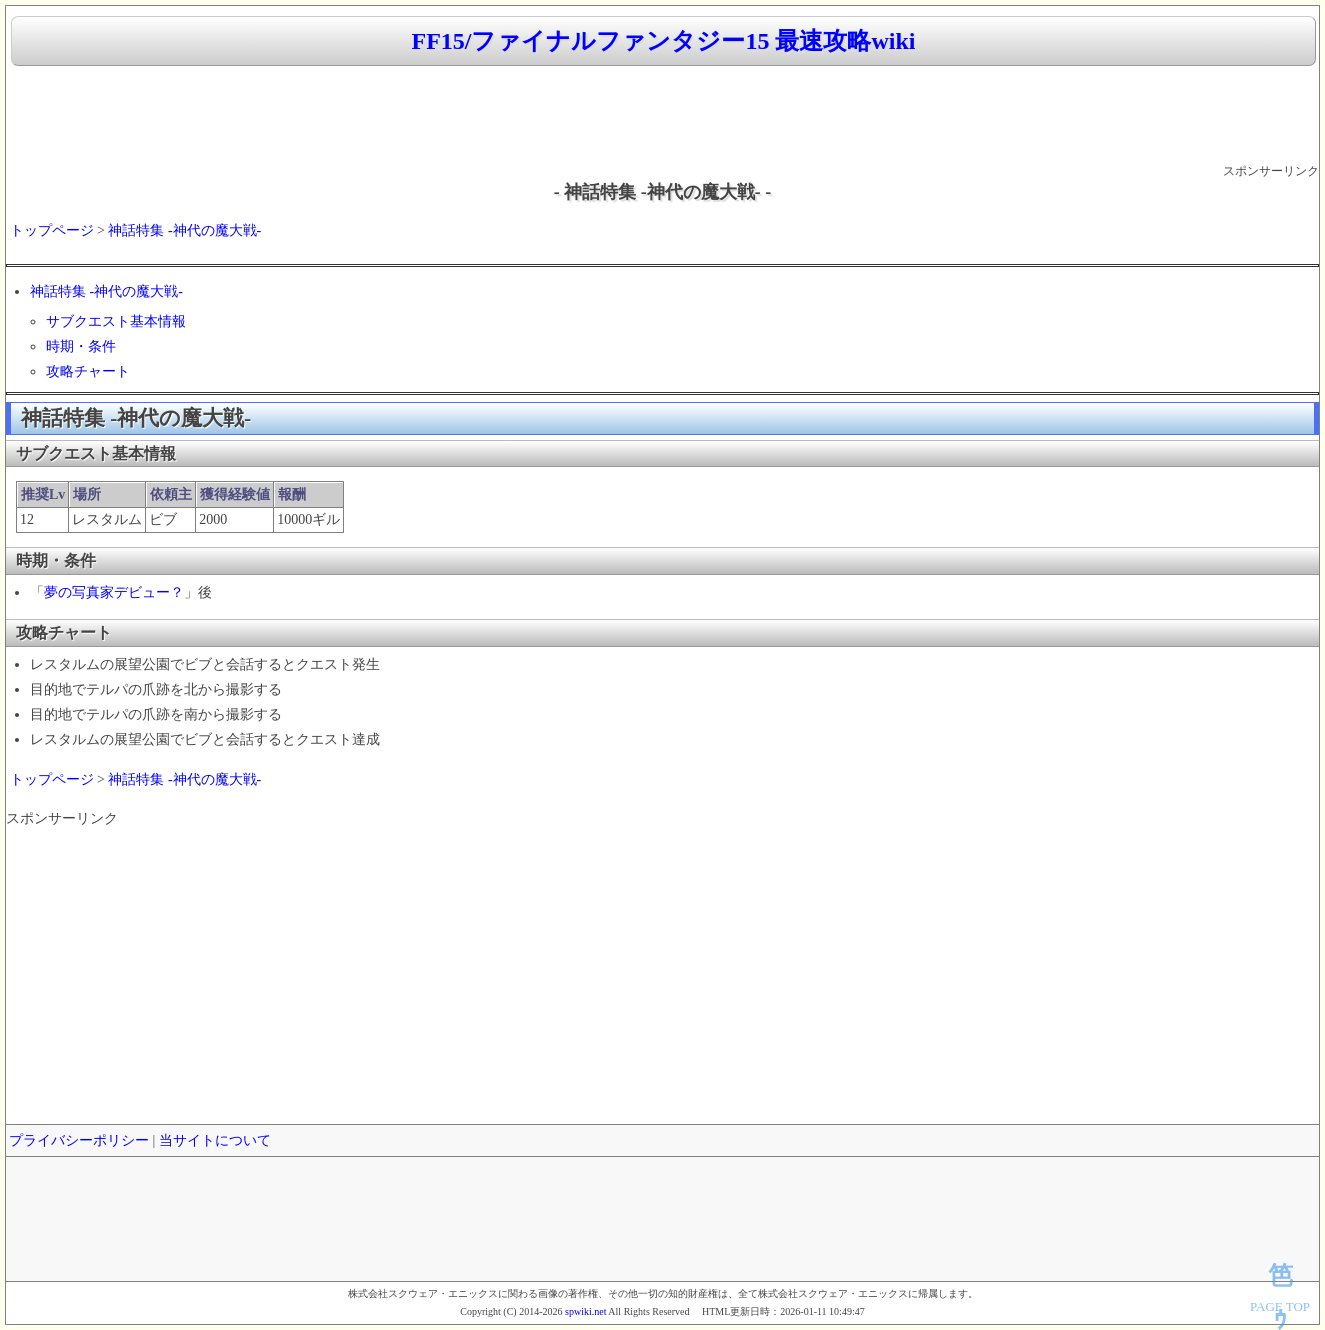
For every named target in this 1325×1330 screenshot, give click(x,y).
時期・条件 (81, 346)
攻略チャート (88, 371)
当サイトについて (215, 1140)
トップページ (52, 230)
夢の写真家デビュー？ (114, 592)
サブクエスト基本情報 (116, 321)
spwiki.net (585, 1311)
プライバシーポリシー (79, 1140)
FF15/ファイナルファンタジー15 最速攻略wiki (663, 41)
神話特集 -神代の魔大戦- (184, 230)
